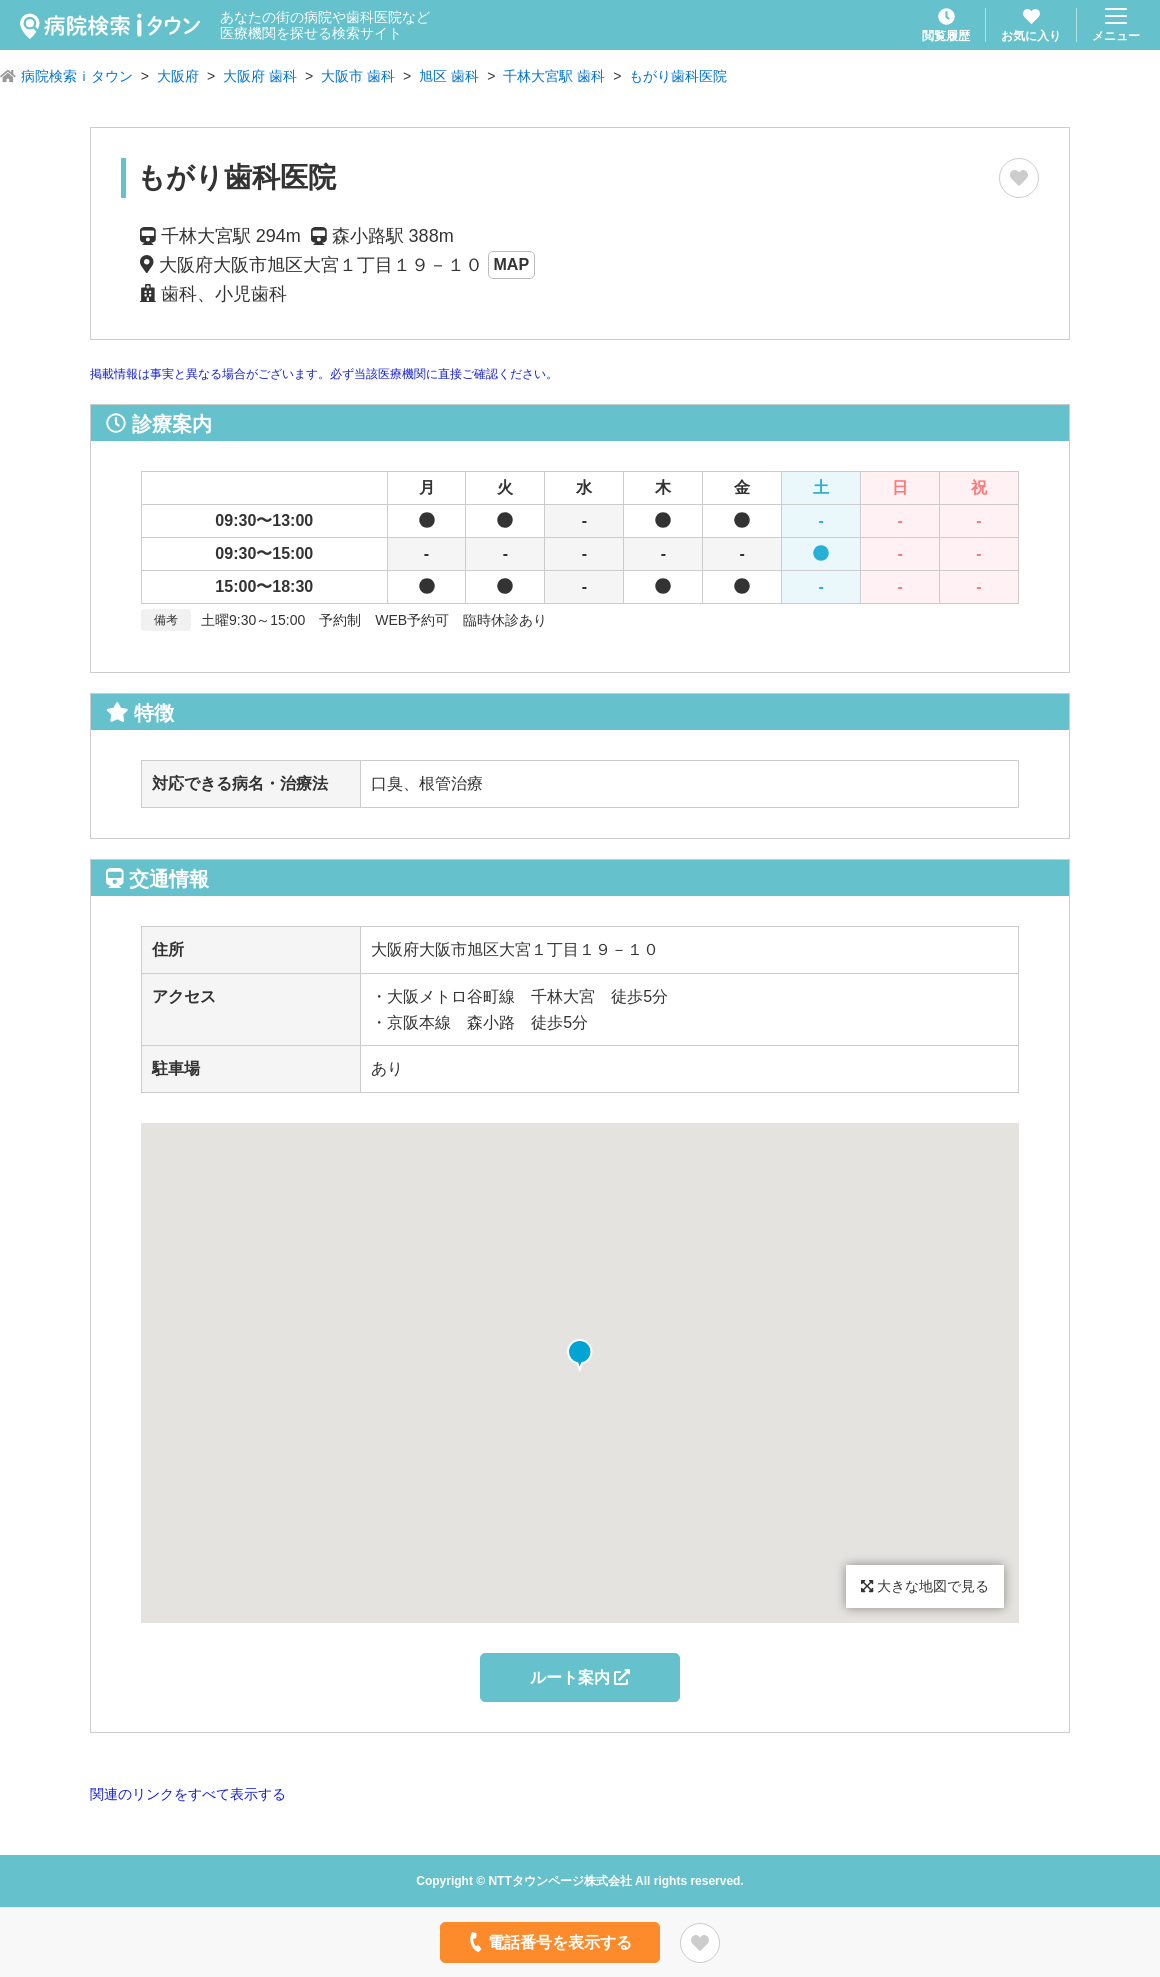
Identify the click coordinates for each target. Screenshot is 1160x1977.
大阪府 (178, 76)
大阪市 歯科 (358, 76)
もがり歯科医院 (678, 76)
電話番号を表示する (548, 1942)
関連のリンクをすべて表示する (188, 1794)
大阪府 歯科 (260, 76)
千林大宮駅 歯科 (554, 76)
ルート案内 (580, 1677)
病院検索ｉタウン (77, 76)
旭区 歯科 (449, 76)
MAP (512, 264)
